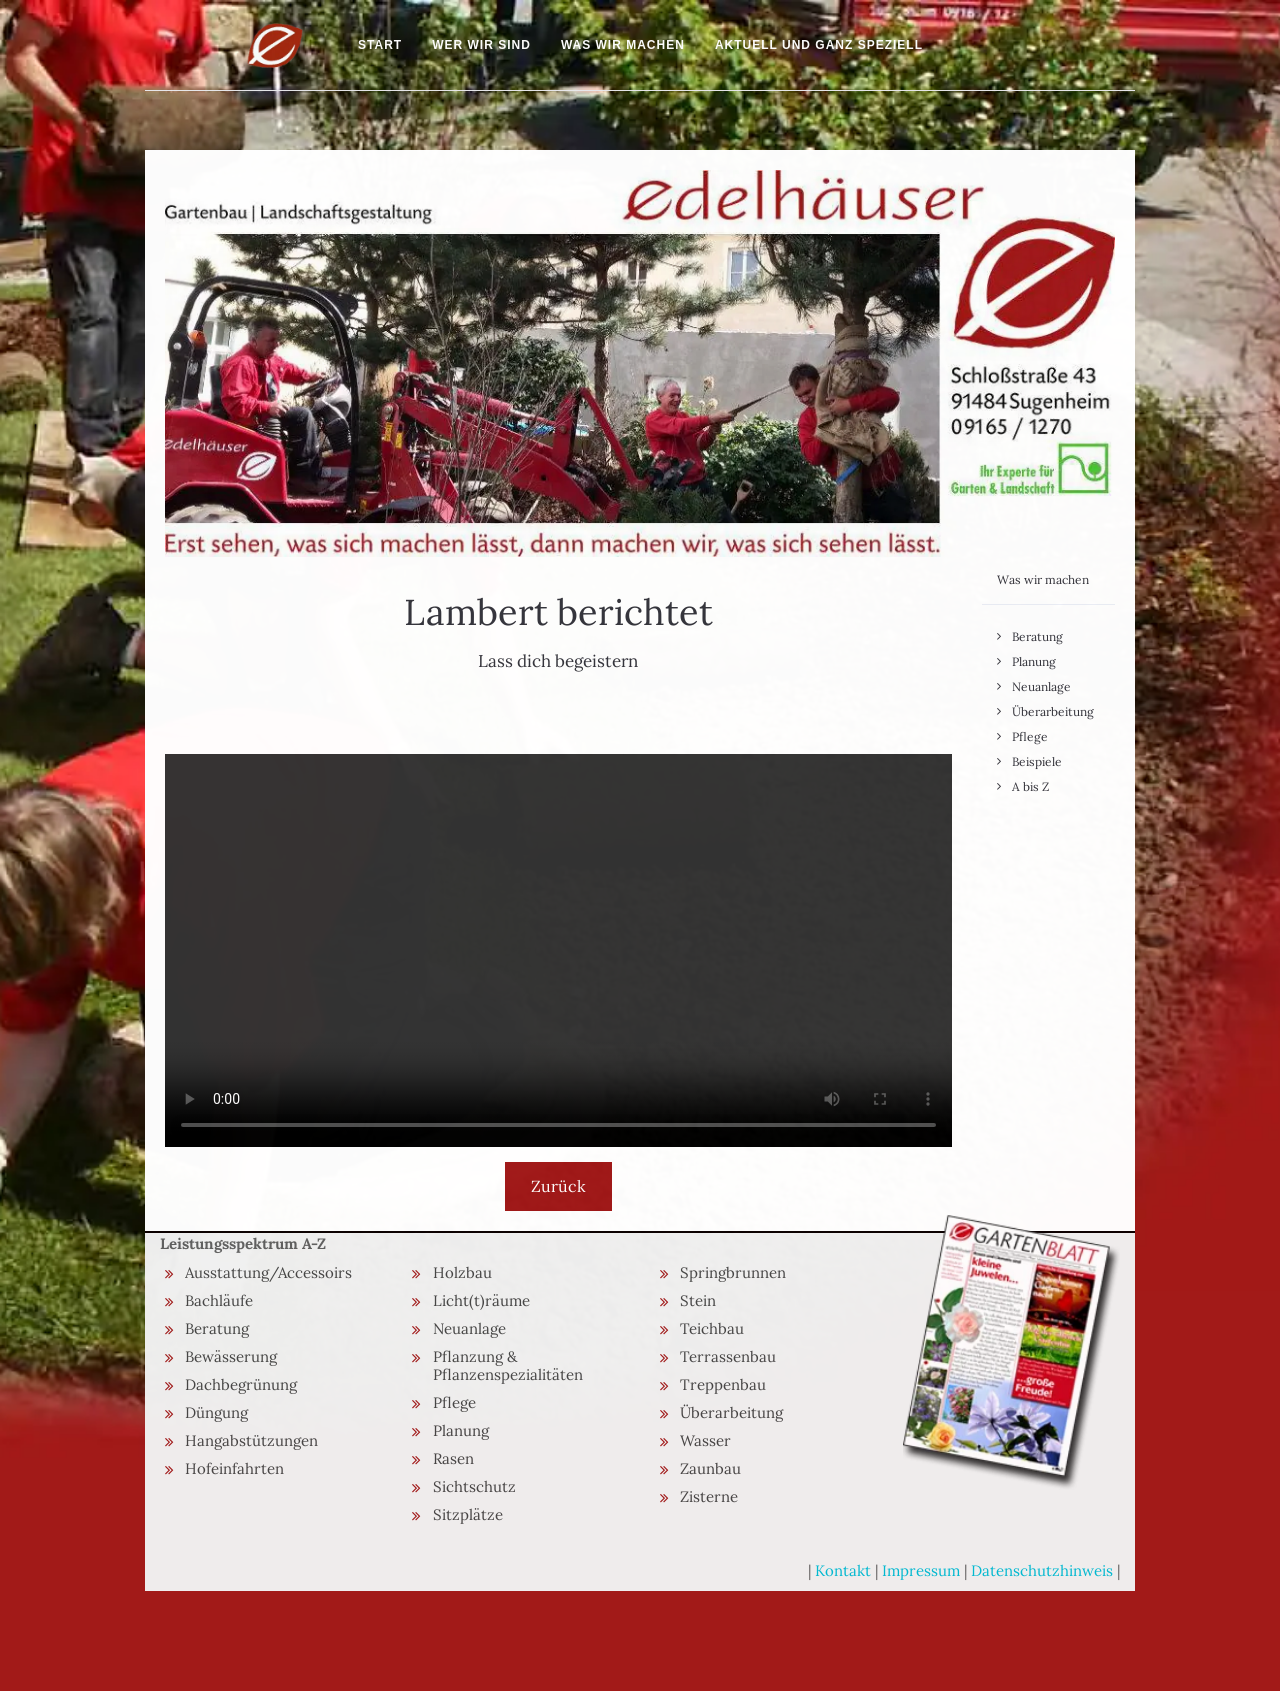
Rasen (453, 1458)
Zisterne (709, 1496)
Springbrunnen (733, 1272)
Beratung (1037, 636)
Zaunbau (710, 1468)
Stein (698, 1300)
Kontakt (843, 1570)
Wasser (705, 1440)
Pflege (1030, 736)
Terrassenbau (728, 1356)
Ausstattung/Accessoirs (268, 1272)
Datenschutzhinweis (1042, 1570)
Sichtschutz (474, 1486)
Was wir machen (623, 45)
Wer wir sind (481, 45)
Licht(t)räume (481, 1300)
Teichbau (712, 1328)
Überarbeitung (1053, 711)
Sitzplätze (468, 1514)
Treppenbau (723, 1384)
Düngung (216, 1412)
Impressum (921, 1570)
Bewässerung (231, 1356)
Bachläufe (219, 1300)
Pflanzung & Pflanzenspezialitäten (508, 1365)
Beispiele (1037, 761)
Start (380, 45)
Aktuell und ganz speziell (819, 45)
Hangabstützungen (251, 1440)
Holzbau (462, 1272)
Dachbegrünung (241, 1384)
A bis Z (1030, 786)
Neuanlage (1041, 686)
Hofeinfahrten (234, 1468)
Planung (1034, 661)
